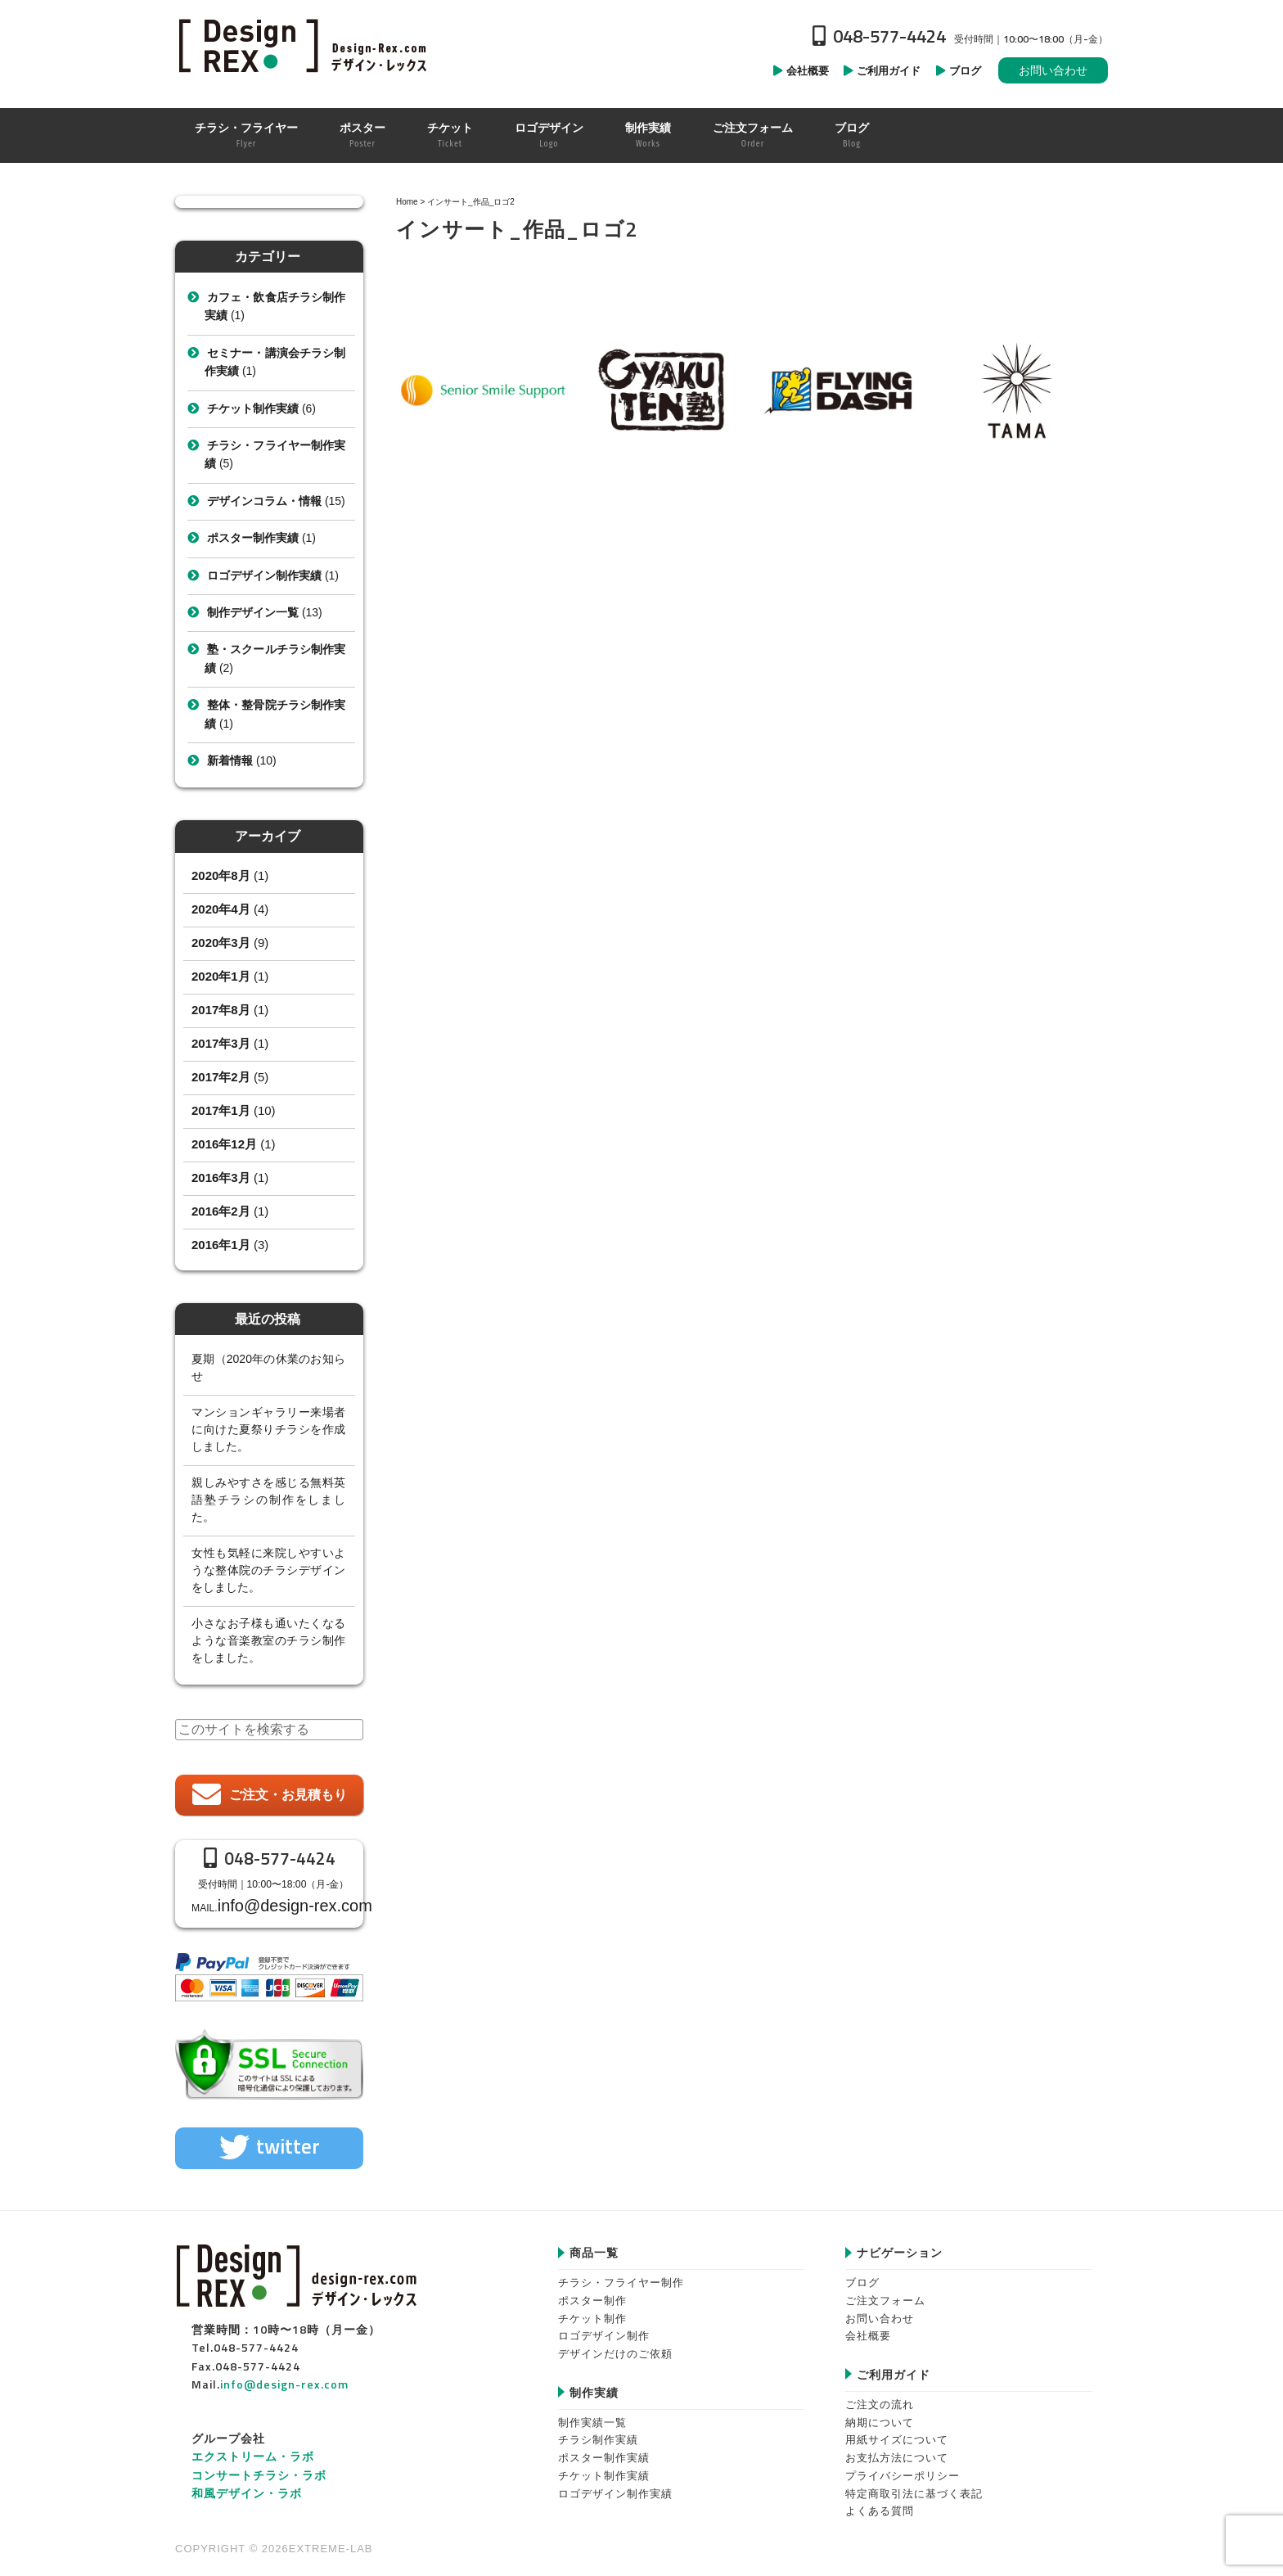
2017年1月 (220, 1110)
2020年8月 (220, 875)
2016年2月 (220, 1211)
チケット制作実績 (253, 408)
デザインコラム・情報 (264, 501)
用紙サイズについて (896, 2430)
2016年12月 (224, 1144)
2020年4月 (220, 909)
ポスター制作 (592, 2291)
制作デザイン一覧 (253, 612)
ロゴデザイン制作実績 (264, 575)
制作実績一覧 (592, 2412)
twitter (288, 2135)
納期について (879, 2412)
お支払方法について (896, 2448)
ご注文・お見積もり (288, 1795)
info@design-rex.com (286, 1900)
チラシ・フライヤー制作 (621, 2273)
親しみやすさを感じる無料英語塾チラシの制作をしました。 (268, 1499)
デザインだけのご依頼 (615, 2344)
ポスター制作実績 (253, 537)
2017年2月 (220, 1077)
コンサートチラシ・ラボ (258, 2464)
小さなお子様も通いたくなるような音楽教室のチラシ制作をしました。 (268, 1640)
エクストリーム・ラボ (252, 2446)
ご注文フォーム (885, 2291)
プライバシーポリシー (902, 2465)
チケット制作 (592, 2308)
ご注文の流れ (879, 2395)
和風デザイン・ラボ (246, 2483)
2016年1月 (220, 1245)
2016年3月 (220, 1177)
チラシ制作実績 (598, 2430)
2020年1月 (220, 976)
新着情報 (230, 760)
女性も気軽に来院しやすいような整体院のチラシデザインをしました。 (268, 1570)
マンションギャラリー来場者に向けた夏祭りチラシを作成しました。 (268, 1429)
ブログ (862, 2273)
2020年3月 (220, 943)
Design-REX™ (306, 45)
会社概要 (868, 2326)
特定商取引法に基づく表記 (914, 2483)
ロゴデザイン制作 (604, 2326)
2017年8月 (220, 1010)
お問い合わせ (1053, 70)
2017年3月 (220, 1043)
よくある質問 (879, 2501)
